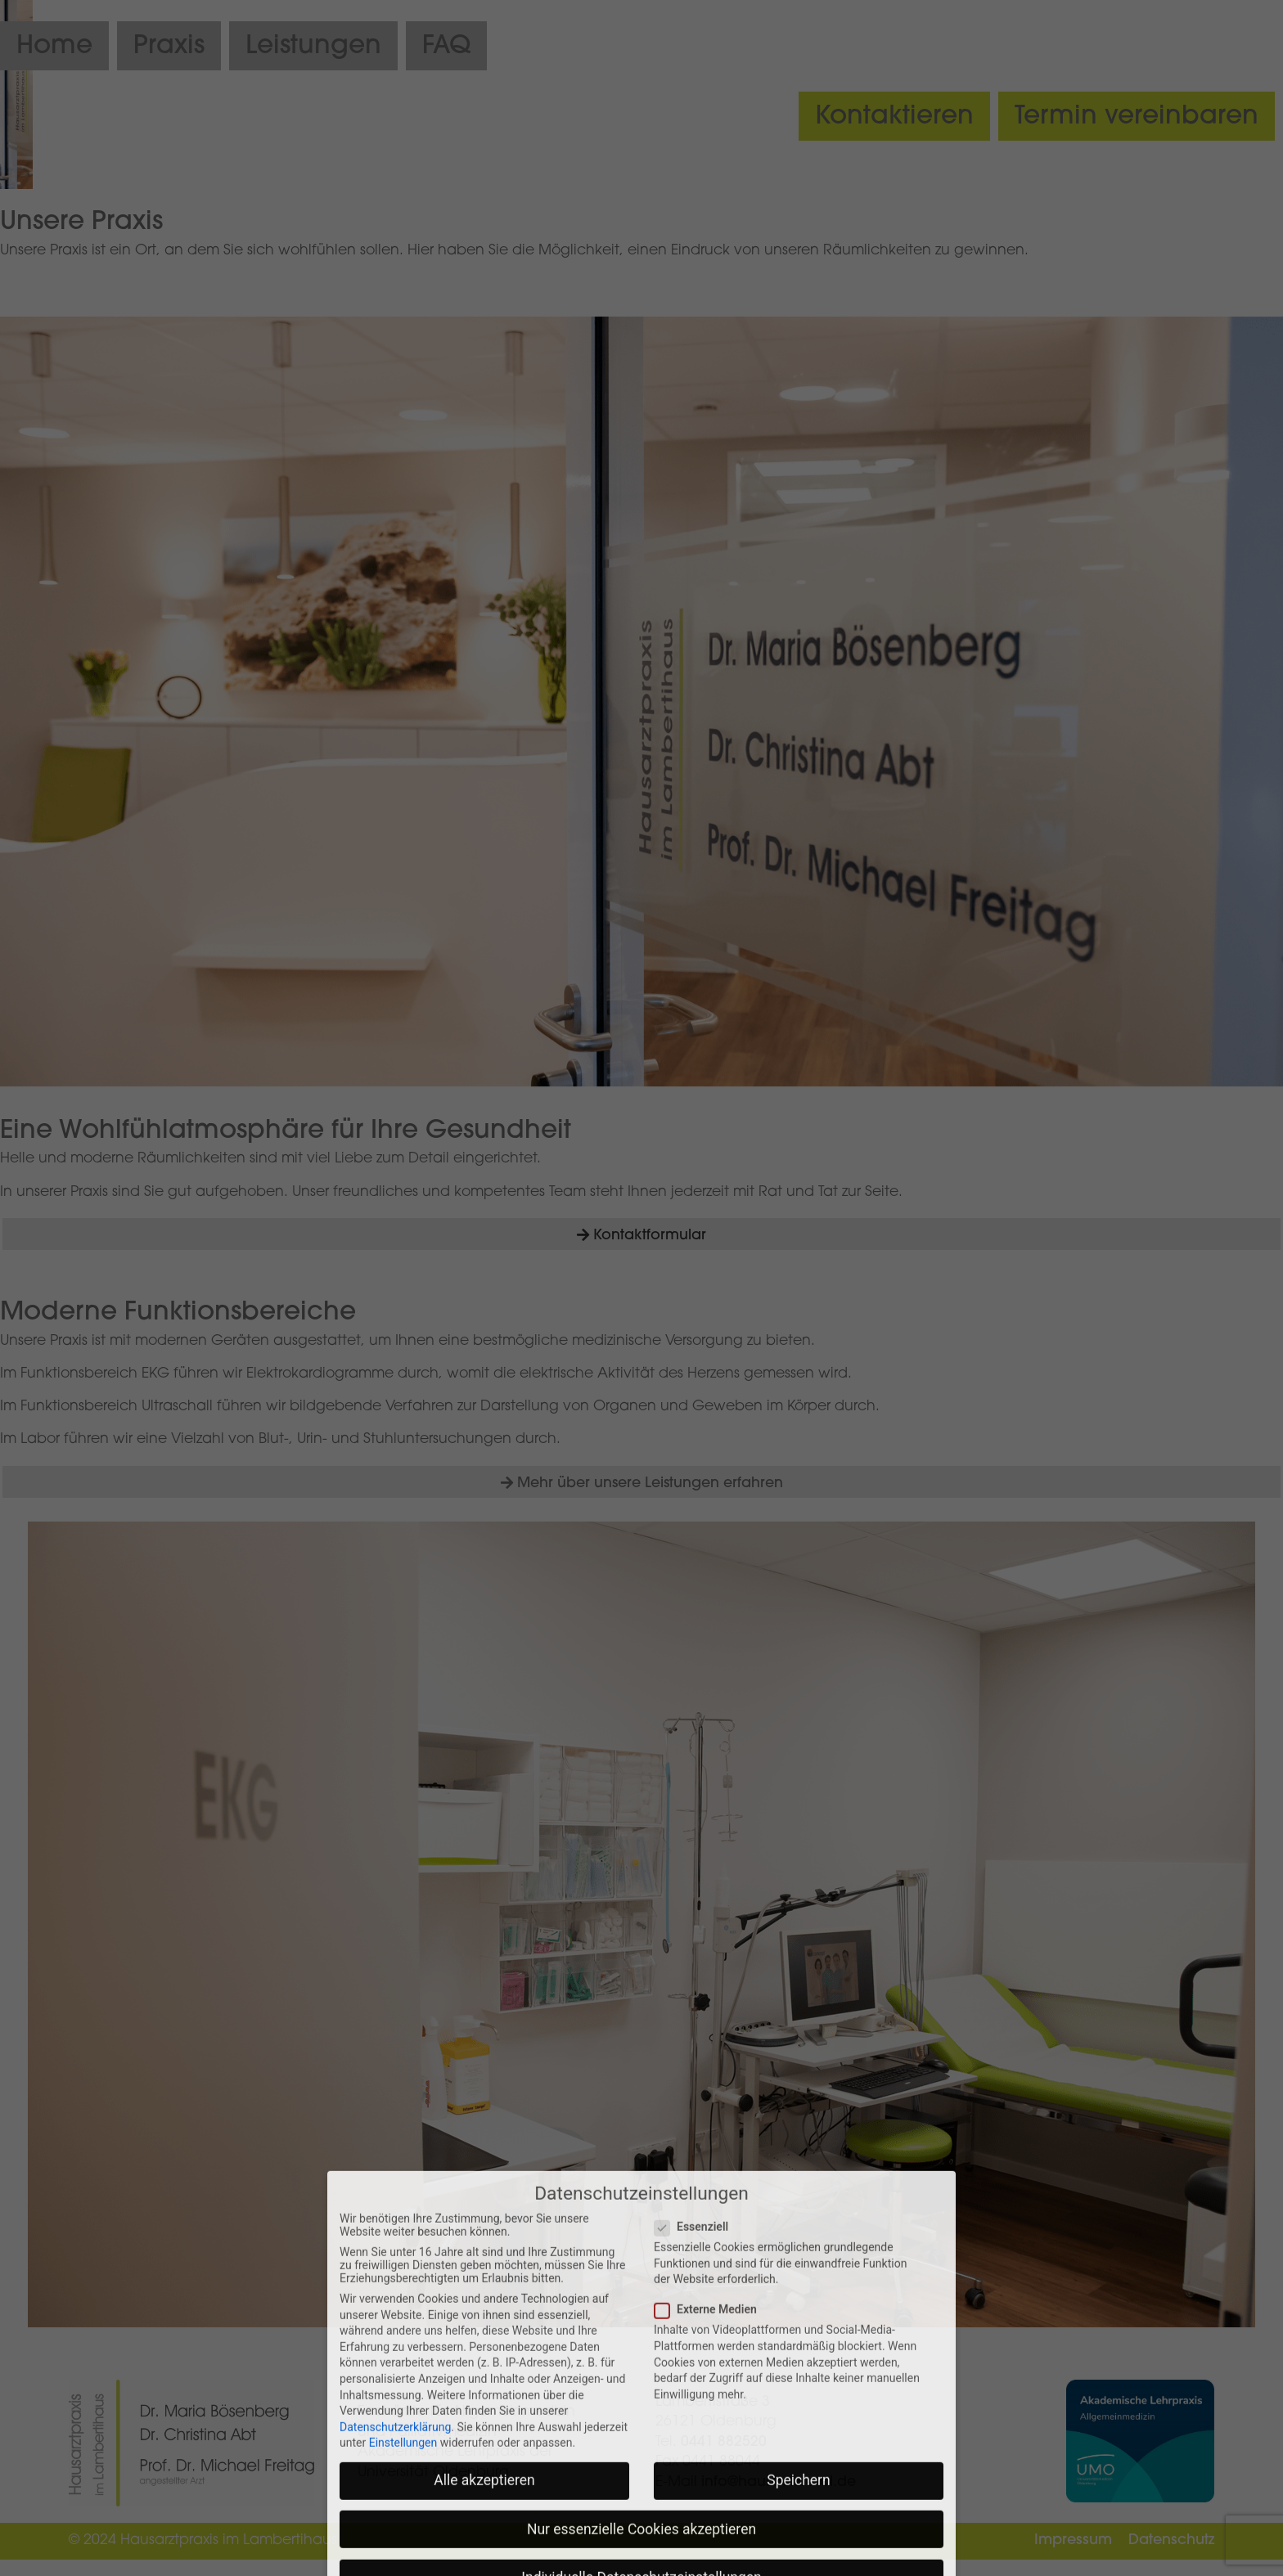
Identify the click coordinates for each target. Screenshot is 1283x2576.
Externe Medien (711, 2542)
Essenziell (696, 2459)
